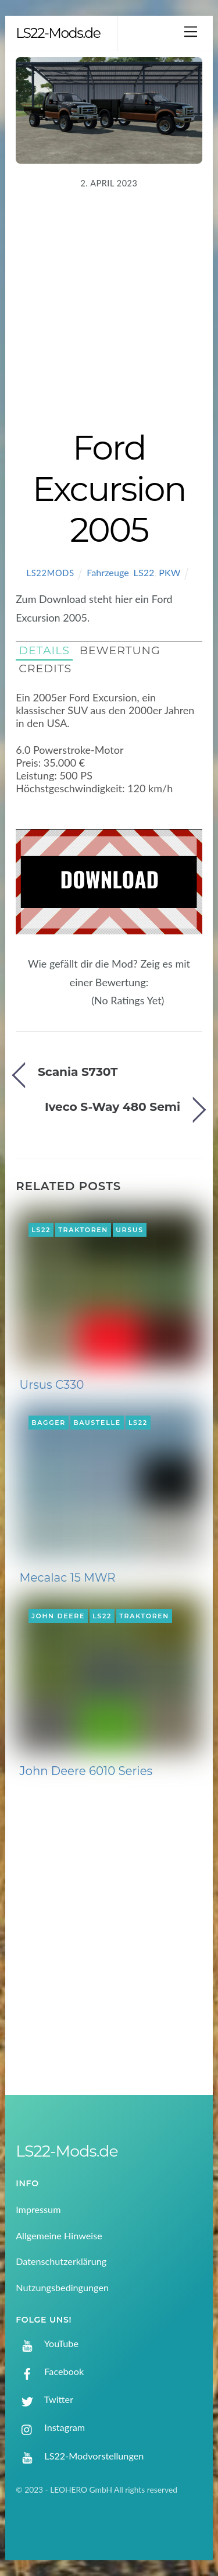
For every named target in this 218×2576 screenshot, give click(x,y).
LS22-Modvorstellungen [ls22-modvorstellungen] (80, 2455)
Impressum (38, 2209)
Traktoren (83, 1230)
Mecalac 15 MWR (68, 1578)
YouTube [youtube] (47, 2343)
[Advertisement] (109, 312)
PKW (169, 572)
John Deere (58, 1616)
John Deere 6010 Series (86, 1771)
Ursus (130, 1230)
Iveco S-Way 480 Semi (112, 1106)
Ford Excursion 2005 (109, 488)
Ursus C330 (52, 1385)
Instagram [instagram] (50, 2427)
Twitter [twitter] (44, 2399)
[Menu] (190, 31)
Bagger (48, 1422)
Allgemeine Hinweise (59, 2235)
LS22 (144, 572)
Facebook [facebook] (50, 2371)
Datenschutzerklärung (61, 2261)
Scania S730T (77, 1071)
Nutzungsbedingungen (62, 2287)
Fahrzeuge (108, 572)
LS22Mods (50, 573)
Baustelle (96, 1422)
